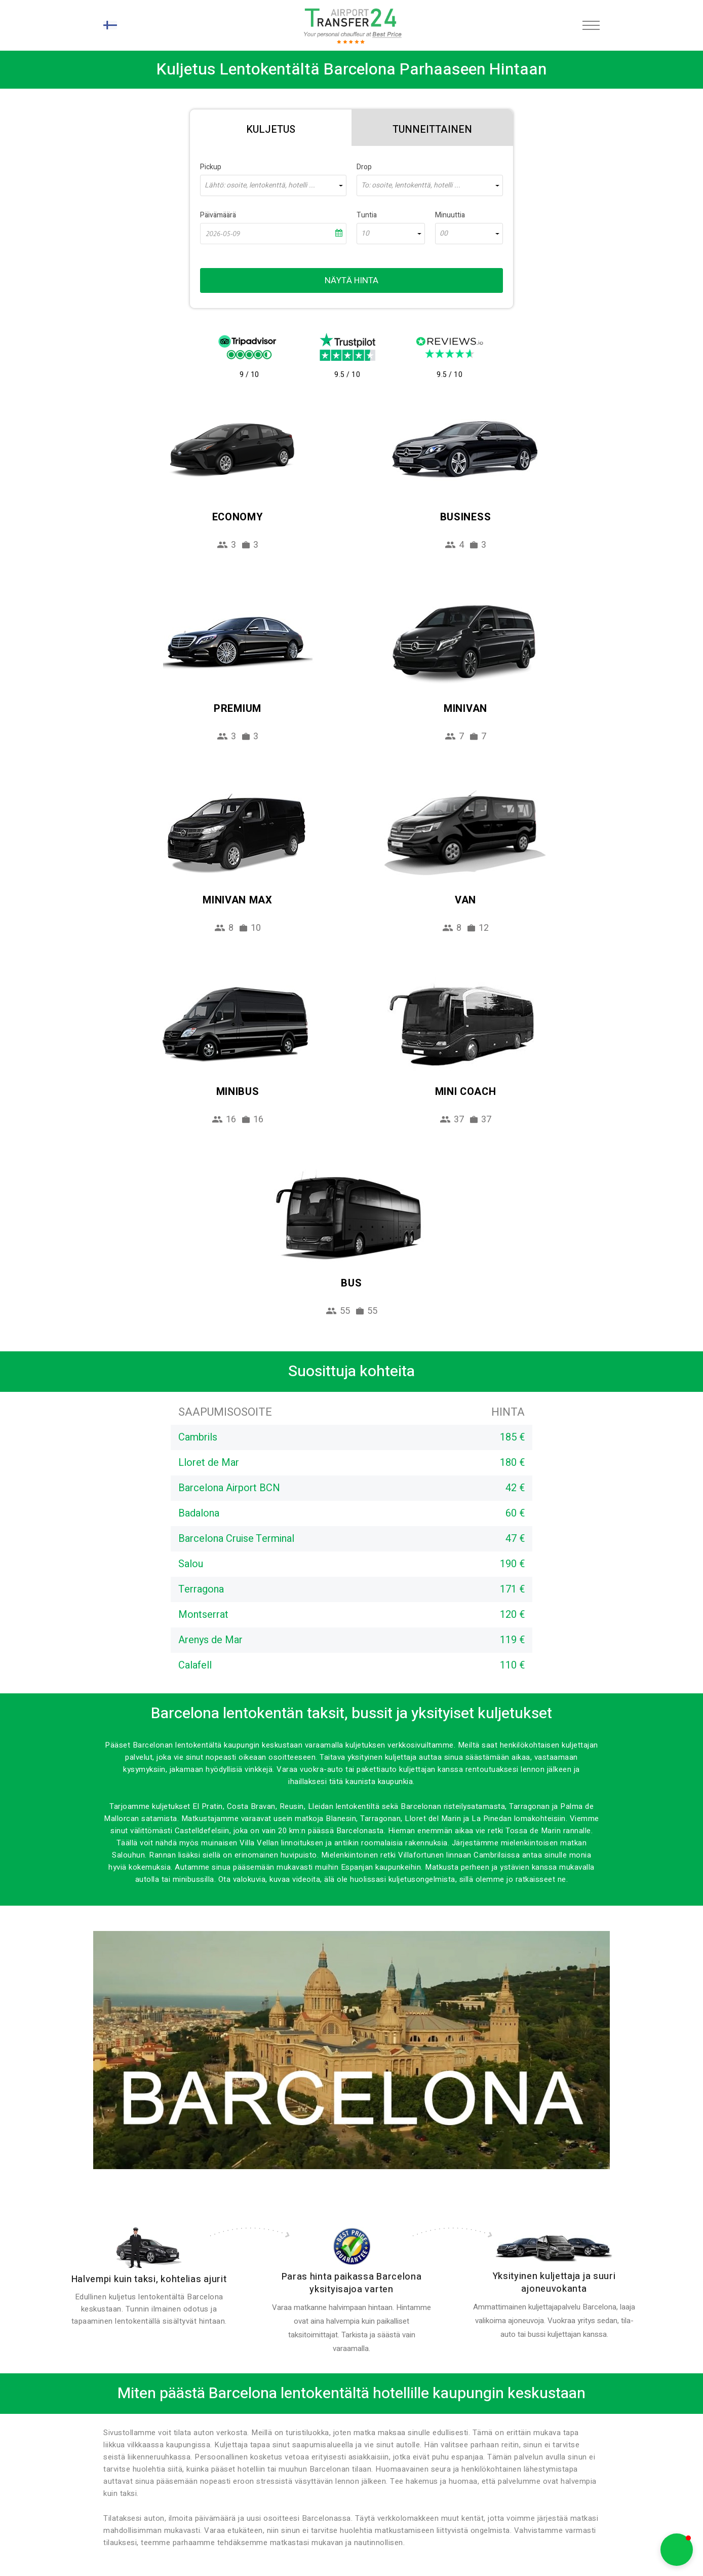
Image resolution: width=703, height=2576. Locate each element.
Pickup (210, 167)
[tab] (270, 127)
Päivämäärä (218, 215)
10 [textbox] (365, 233)
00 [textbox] (444, 233)
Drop (364, 167)
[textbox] (273, 185)
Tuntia (367, 215)
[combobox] (273, 185)
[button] (676, 2549)
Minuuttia (450, 215)
